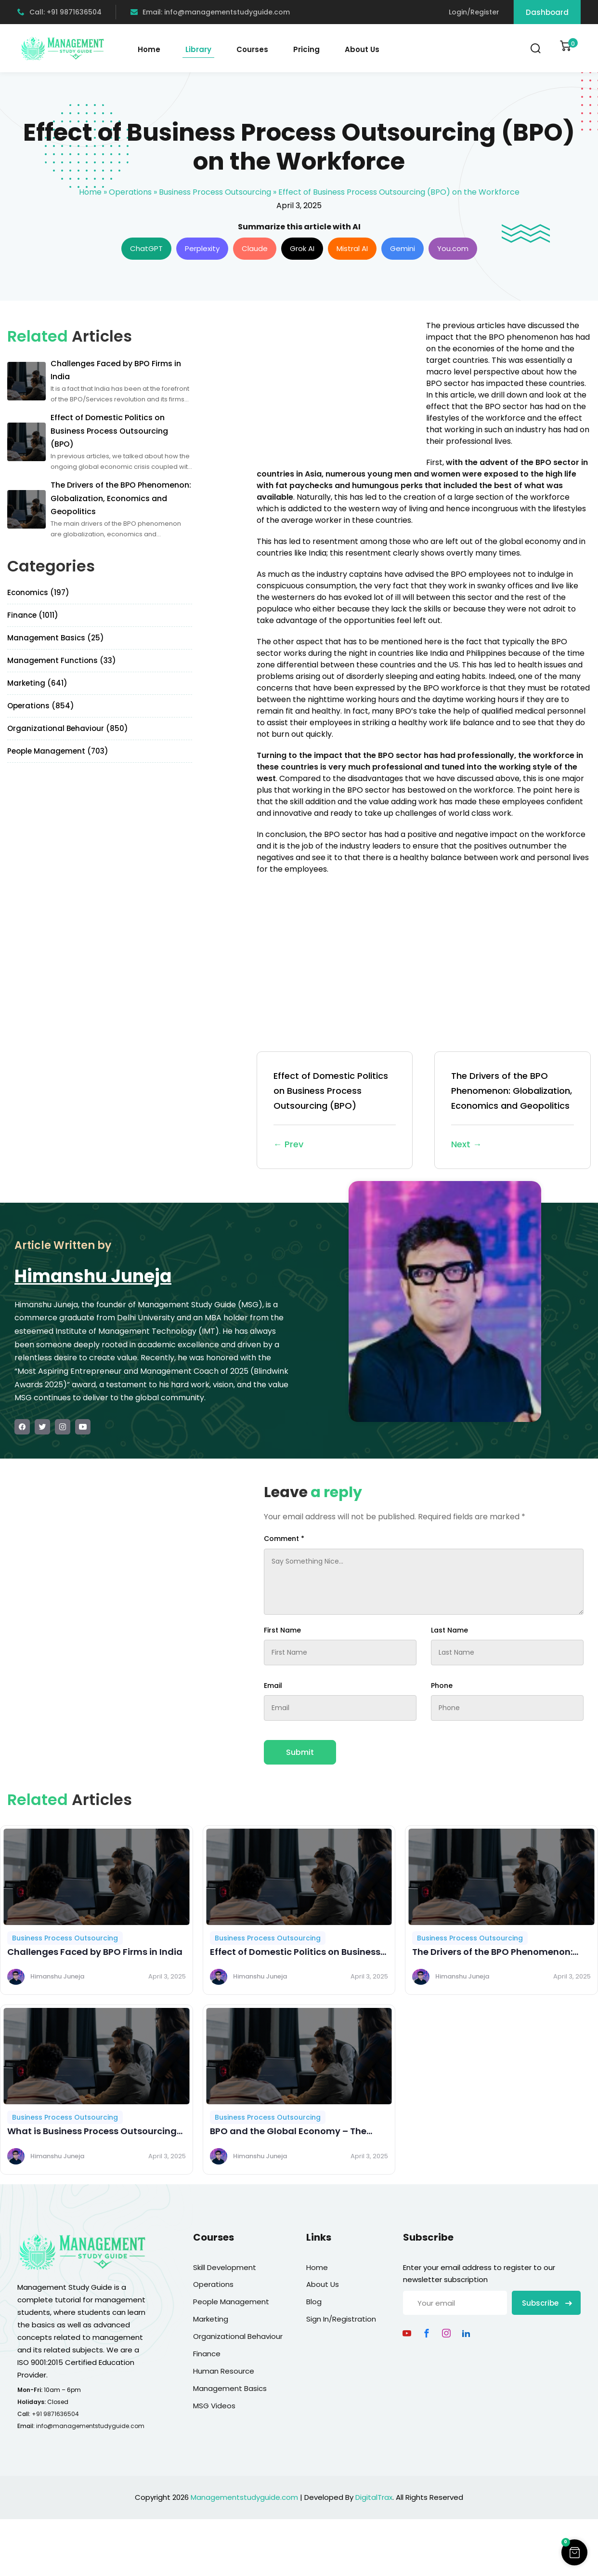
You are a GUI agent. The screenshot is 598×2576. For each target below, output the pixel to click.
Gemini (402, 248)
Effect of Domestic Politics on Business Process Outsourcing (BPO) (334, 1111)
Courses (252, 49)
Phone (442, 1685)
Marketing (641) (37, 683)
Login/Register (474, 12)
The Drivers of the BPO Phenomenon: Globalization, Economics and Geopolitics (512, 1111)
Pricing (306, 49)
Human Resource (223, 2371)
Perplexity (202, 248)
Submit (300, 1752)
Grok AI (302, 248)
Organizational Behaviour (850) (67, 728)
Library (198, 49)
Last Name (449, 1630)
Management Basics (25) (55, 638)
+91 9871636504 (55, 2414)
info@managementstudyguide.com (90, 2426)
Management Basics (230, 2388)
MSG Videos (214, 2406)
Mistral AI (352, 248)
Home (149, 49)
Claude (255, 248)
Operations (130, 192)
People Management (231, 2302)
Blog (314, 2302)
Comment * (284, 1538)
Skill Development (224, 2267)
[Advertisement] (337, 387)
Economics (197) (38, 592)
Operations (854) (40, 706)
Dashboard (547, 12)
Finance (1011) (32, 615)
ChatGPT (146, 248)
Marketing (210, 2319)
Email (273, 1685)
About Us (362, 49)
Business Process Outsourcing (215, 192)
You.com (452, 248)
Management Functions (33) (61, 660)
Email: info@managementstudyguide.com (210, 12)
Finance (207, 2354)
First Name (282, 1630)
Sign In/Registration (341, 2319)
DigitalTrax (373, 2497)
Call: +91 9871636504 (59, 12)
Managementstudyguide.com (244, 2497)
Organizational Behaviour (238, 2336)
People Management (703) (57, 751)
